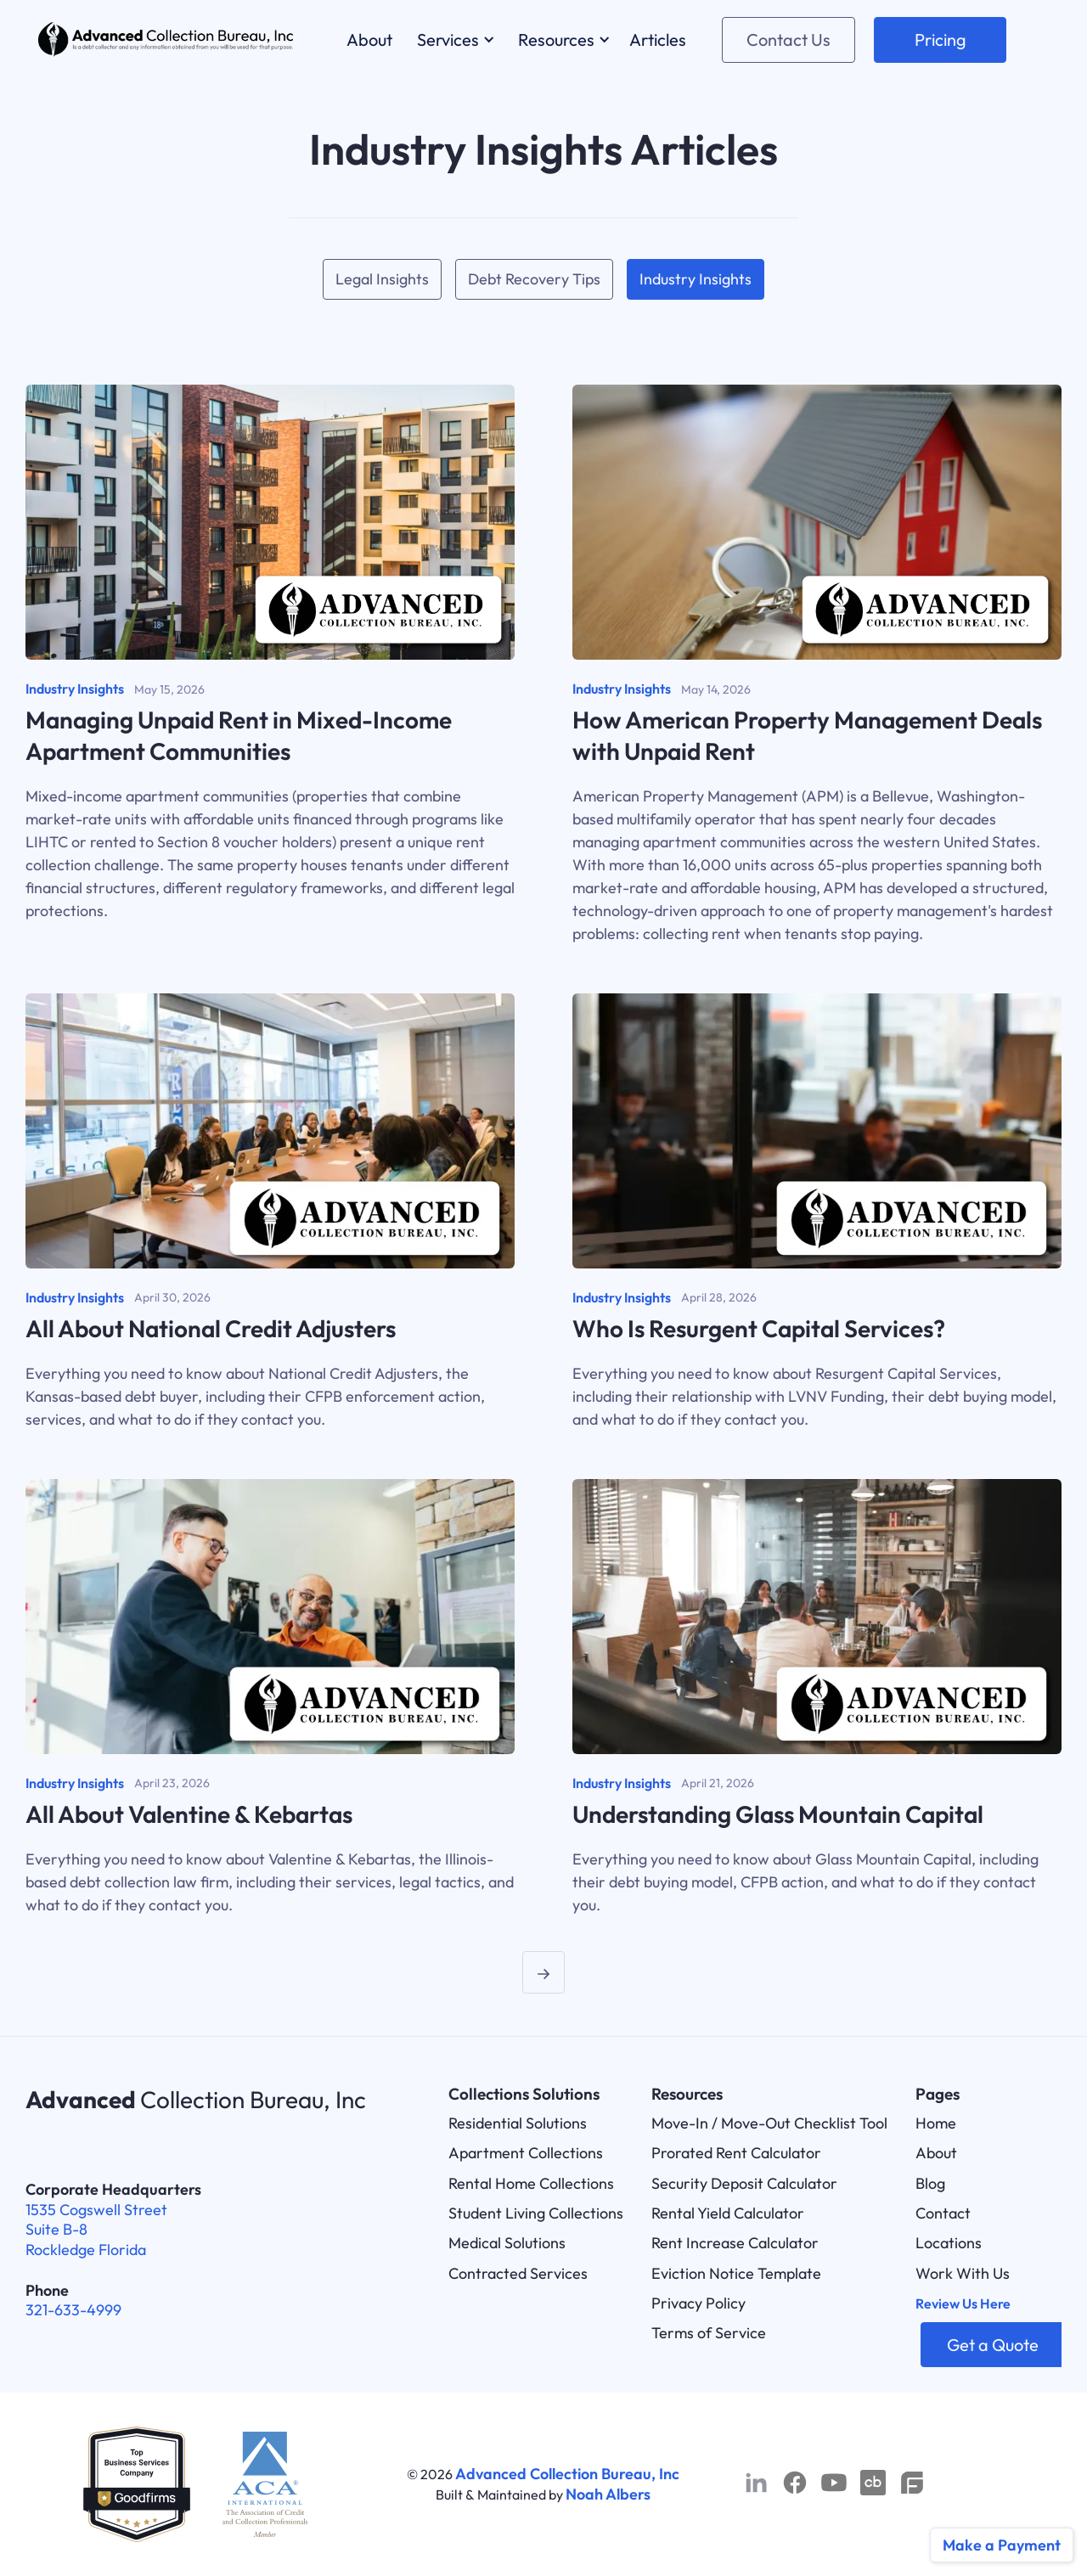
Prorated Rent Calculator (736, 2153)
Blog (930, 2183)
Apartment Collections (525, 2153)
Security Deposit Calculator (744, 2183)
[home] (166, 39)
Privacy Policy (698, 2303)
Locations (948, 2243)
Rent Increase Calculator (735, 2243)
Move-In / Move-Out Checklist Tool (769, 2123)
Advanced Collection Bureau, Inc (567, 2473)
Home (935, 2123)
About (936, 2153)
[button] (453, 39)
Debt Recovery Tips (534, 279)
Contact (943, 2213)
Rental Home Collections (531, 2183)
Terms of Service (708, 2333)
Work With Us (962, 2273)
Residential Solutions (517, 2123)
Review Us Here (963, 2303)
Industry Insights (695, 279)
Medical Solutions (507, 2243)
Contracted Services (518, 2273)
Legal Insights (382, 279)
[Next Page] (543, 1972)
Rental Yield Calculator (727, 2213)
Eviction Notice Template (736, 2273)
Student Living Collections (535, 2213)
